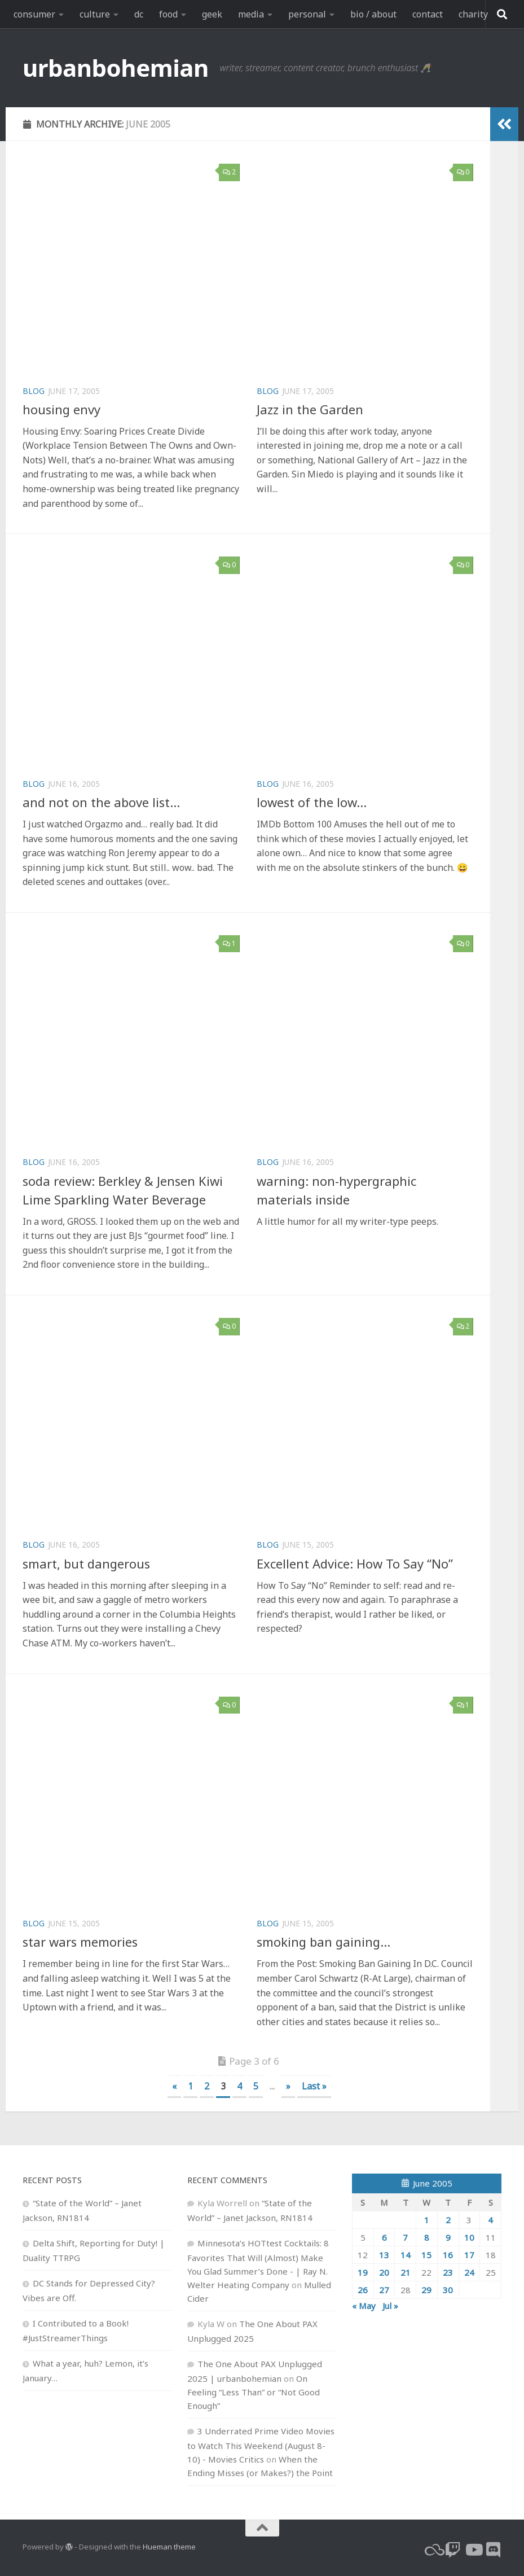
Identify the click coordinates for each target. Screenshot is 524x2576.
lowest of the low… (312, 802)
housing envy (61, 409)
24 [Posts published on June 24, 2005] (469, 2272)
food (168, 14)
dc (138, 14)
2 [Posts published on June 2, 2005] (448, 2219)
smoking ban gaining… (323, 1941)
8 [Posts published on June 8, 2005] (426, 2237)
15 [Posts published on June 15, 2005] (426, 2254)
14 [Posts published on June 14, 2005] (405, 2254)
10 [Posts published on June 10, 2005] (469, 2237)
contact (427, 14)
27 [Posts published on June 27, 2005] (384, 2289)
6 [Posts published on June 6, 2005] (384, 2237)
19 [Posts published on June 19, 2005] (363, 2272)
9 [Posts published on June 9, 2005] (448, 2237)
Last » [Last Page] (314, 2086)
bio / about (373, 14)
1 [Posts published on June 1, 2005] (426, 2219)
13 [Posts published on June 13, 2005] (384, 2254)
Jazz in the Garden (310, 409)
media (251, 14)
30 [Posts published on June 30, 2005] (448, 2289)
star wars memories (80, 1941)
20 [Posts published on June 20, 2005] (384, 2272)
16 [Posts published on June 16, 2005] (448, 2254)
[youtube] (473, 2550)
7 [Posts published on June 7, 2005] (405, 2237)
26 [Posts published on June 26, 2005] (363, 2289)
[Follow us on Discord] (493, 2550)
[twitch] (453, 2550)
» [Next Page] (288, 2086)
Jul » (390, 2305)
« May (364, 2305)
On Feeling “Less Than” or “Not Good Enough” (253, 2392)
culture (95, 14)
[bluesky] (433, 2550)
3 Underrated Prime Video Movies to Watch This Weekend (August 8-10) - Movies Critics (260, 2445)
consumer (34, 14)
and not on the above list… (101, 802)
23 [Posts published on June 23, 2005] (448, 2272)
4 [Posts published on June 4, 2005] (490, 2219)
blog (34, 390)
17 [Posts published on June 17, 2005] (469, 2254)
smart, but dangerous (86, 1563)
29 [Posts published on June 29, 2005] (426, 2289)
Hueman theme (169, 2547)
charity (473, 14)
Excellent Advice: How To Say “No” (355, 1563)
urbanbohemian (116, 67)
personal (307, 14)
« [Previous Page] (174, 2086)
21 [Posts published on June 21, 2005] (405, 2272)
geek (212, 14)
